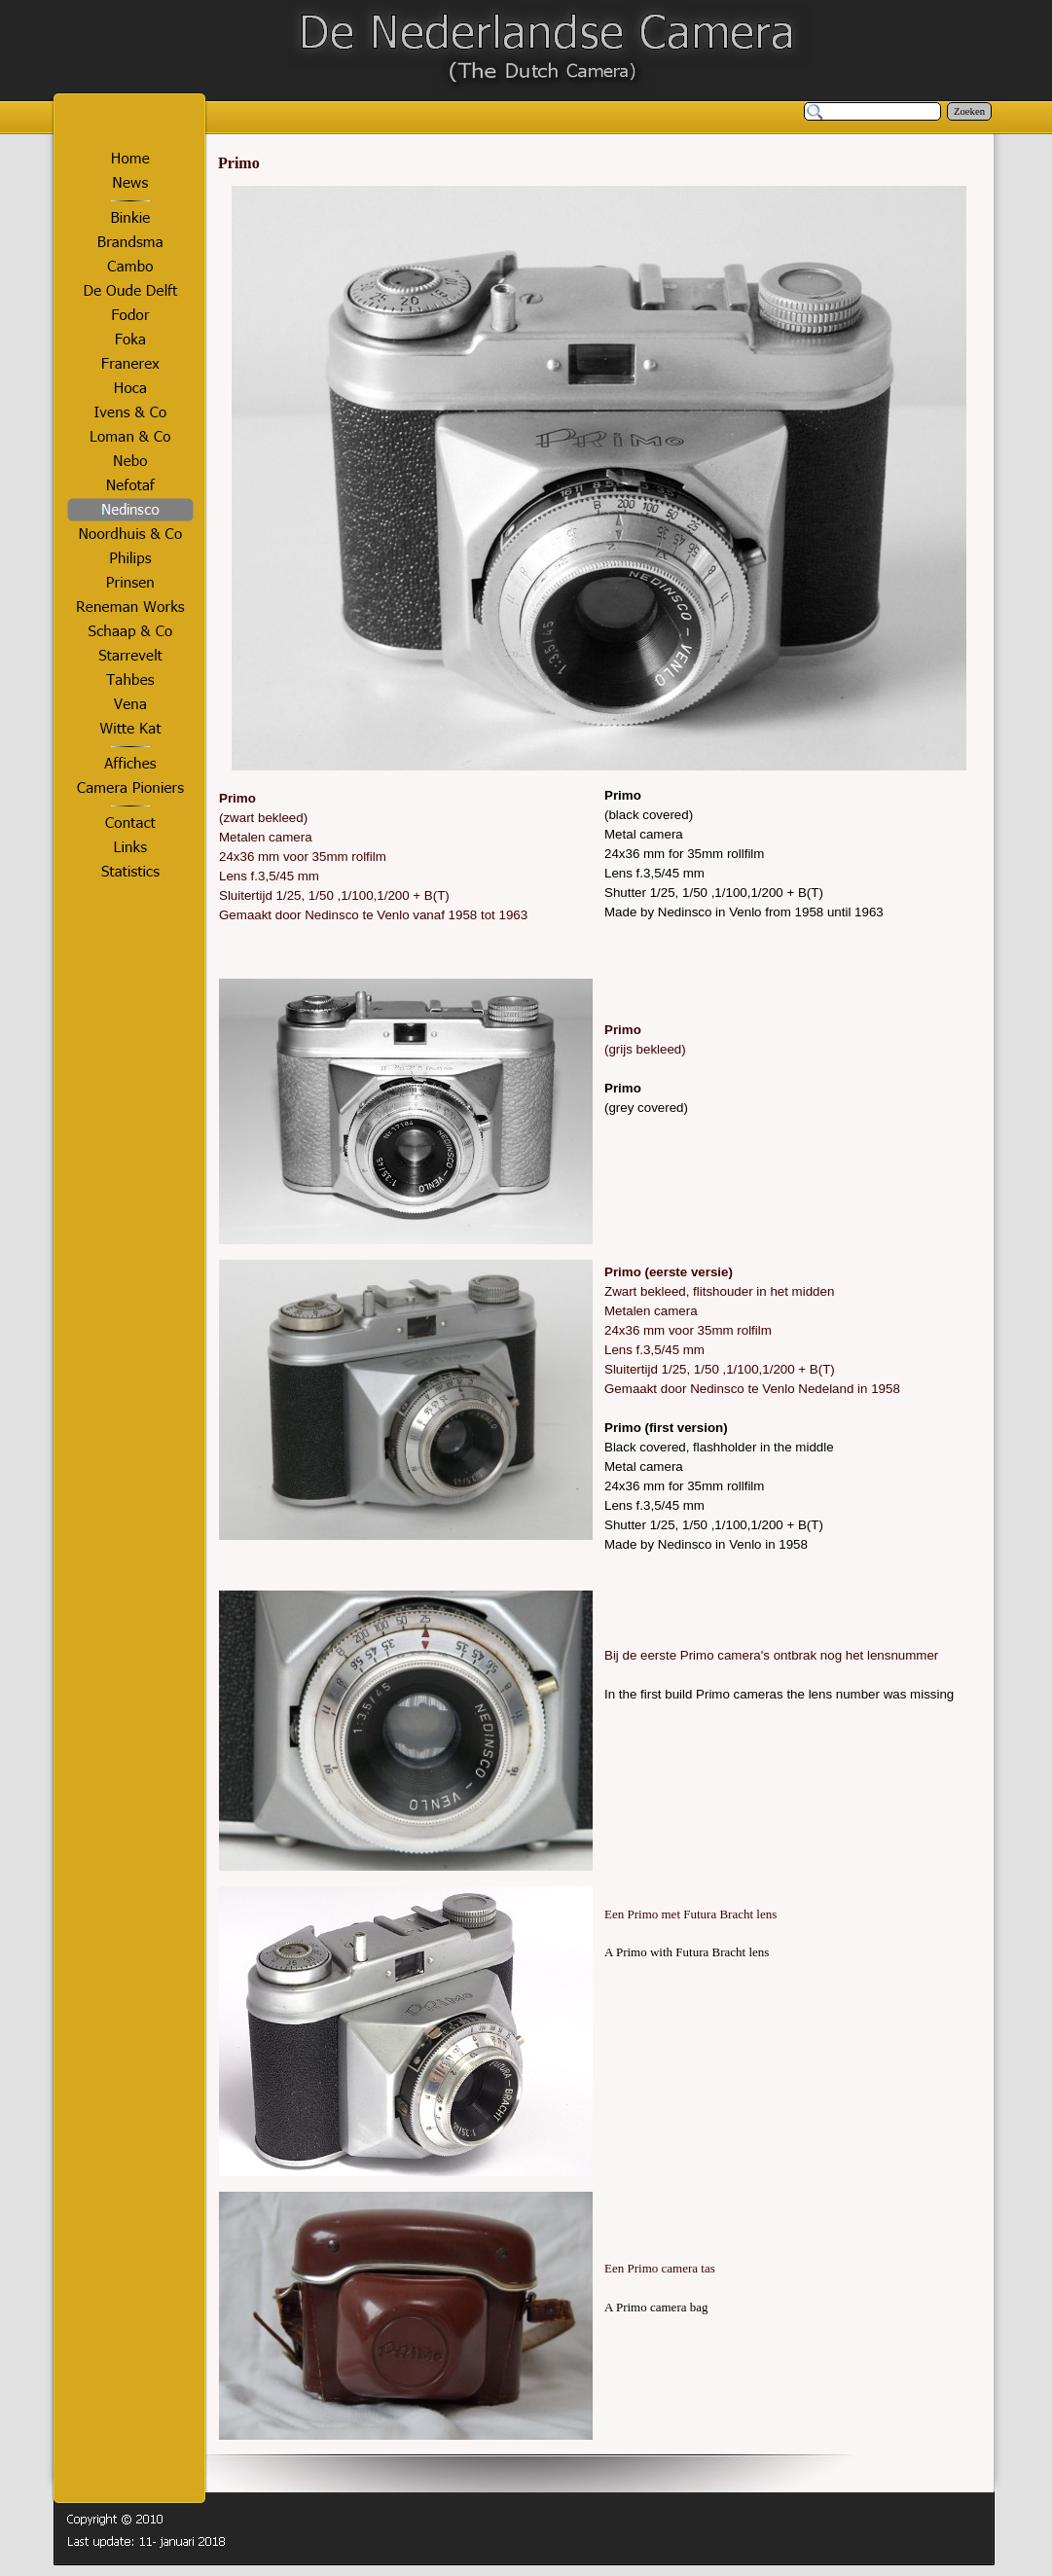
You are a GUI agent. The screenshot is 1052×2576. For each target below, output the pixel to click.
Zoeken (969, 111)
